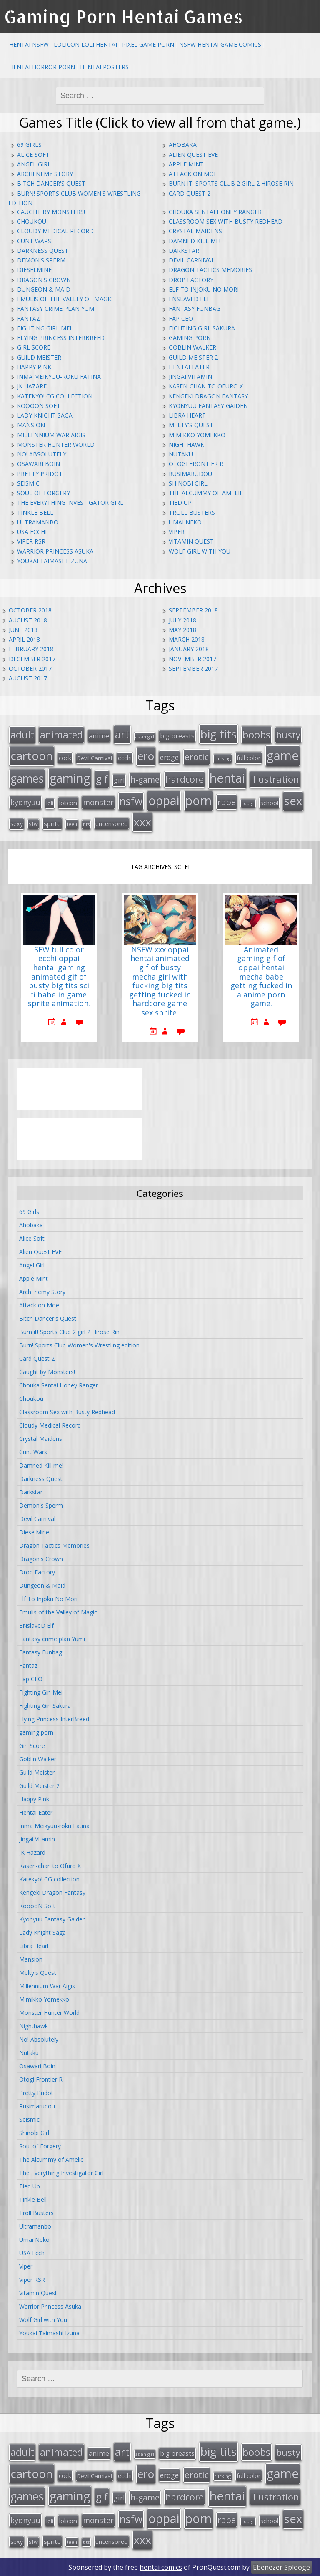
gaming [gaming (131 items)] (70, 778)
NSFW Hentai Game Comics (220, 44)
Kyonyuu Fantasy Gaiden (208, 406)
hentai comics (161, 2567)
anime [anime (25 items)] (99, 735)
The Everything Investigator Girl (70, 502)
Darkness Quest (42, 250)
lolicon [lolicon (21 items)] (68, 802)
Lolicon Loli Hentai (85, 44)
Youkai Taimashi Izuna (52, 561)
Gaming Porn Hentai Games (123, 16)
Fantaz (28, 318)
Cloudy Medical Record (55, 231)
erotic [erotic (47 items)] (197, 757)
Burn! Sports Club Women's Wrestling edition (79, 1345)
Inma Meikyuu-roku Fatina (59, 376)
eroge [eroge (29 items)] (169, 757)
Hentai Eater (189, 367)
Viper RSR (31, 541)
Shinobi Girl (188, 483)
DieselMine (34, 270)
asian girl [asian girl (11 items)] (144, 737)
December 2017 (32, 659)
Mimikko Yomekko (197, 435)
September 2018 (193, 610)
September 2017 (193, 668)
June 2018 (23, 630)
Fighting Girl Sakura (202, 328)
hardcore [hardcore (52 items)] (184, 779)
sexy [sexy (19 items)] (16, 824)
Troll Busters (192, 512)
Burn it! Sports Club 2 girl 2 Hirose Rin (231, 183)
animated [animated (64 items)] (61, 734)
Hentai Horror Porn (42, 67)
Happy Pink (34, 367)
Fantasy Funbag (194, 308)
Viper (177, 532)
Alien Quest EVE (193, 155)
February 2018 (31, 649)
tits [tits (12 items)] (86, 824)
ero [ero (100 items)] (146, 755)
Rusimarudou (190, 474)
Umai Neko (185, 522)
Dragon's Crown (44, 280)
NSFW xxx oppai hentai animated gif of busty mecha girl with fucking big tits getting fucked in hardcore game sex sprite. (160, 981)
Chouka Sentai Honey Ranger (215, 212)
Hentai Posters (104, 67)
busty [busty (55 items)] (288, 734)
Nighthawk (186, 444)
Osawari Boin (38, 464)
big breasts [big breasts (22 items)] (177, 736)
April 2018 (24, 639)
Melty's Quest (191, 425)
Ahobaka (183, 145)
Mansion (31, 425)
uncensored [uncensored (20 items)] (111, 823)
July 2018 (182, 620)
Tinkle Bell (35, 512)
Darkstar (184, 250)
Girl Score (33, 347)
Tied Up (180, 502)
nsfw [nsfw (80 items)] (131, 801)
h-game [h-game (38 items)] (145, 779)
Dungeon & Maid (43, 289)
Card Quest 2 (189, 193)
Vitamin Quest (191, 541)
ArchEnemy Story (45, 174)
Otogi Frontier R (196, 464)
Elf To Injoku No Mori (204, 289)
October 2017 (30, 668)
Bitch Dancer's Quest (51, 183)
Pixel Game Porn (148, 44)
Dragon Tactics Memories (210, 270)
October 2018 (30, 610)
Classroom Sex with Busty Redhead (225, 221)
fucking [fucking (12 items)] (223, 758)
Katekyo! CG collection (54, 396)
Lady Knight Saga (44, 415)
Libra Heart (187, 415)
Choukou (31, 221)
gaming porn (190, 338)
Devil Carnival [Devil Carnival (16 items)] (94, 758)
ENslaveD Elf (189, 299)
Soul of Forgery (43, 493)
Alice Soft (33, 155)
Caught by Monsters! (51, 212)
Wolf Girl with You (199, 551)
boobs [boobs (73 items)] (256, 734)
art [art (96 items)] (122, 734)
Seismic (28, 483)
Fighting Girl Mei (44, 328)
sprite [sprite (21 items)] (52, 823)
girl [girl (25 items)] (119, 780)
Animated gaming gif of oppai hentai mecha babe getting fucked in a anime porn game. (261, 977)
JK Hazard (32, 386)
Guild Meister (39, 357)
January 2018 (189, 649)
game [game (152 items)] (283, 755)
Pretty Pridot (39, 474)
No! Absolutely (41, 454)
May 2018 (182, 630)
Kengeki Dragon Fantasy (208, 396)
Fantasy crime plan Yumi (56, 308)
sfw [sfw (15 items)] (33, 824)
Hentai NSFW (29, 44)
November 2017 (192, 659)
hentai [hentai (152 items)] (227, 778)
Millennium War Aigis (51, 435)
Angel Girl (34, 164)
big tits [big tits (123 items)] (218, 734)
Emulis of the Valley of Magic (65, 299)
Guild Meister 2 (193, 357)
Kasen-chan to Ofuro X (206, 386)
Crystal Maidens (195, 231)
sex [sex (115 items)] (293, 800)
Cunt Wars (34, 241)
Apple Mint (186, 164)
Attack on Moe (193, 174)
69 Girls (29, 145)
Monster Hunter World (56, 444)
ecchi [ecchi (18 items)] (125, 758)
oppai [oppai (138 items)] (164, 800)
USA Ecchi (32, 532)
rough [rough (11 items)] (248, 803)
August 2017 (28, 678)
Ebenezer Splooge (281, 2567)
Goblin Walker (192, 347)
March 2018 (187, 639)
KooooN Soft (38, 406)
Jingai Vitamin (190, 376)
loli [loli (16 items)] (49, 803)
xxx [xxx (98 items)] (142, 821)
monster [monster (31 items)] (98, 802)
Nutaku (181, 454)
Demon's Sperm (41, 260)
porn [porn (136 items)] (198, 800)
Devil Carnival (192, 260)
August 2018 (28, 620)
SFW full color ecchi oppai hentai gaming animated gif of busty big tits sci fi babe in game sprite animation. (59, 977)
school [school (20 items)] (269, 802)
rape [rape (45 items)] (227, 802)
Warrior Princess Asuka (55, 551)
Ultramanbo (37, 522)
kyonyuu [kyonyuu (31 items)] (25, 802)
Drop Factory (191, 280)
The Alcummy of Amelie (206, 493)
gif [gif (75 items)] (102, 779)
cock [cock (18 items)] (65, 758)
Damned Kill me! (194, 241)
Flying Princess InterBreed (61, 338)
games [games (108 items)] (27, 778)
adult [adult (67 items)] (22, 734)
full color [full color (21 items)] (249, 757)
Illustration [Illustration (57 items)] (275, 779)
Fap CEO (181, 318)
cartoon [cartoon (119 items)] (31, 755)
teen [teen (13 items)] (72, 824)
